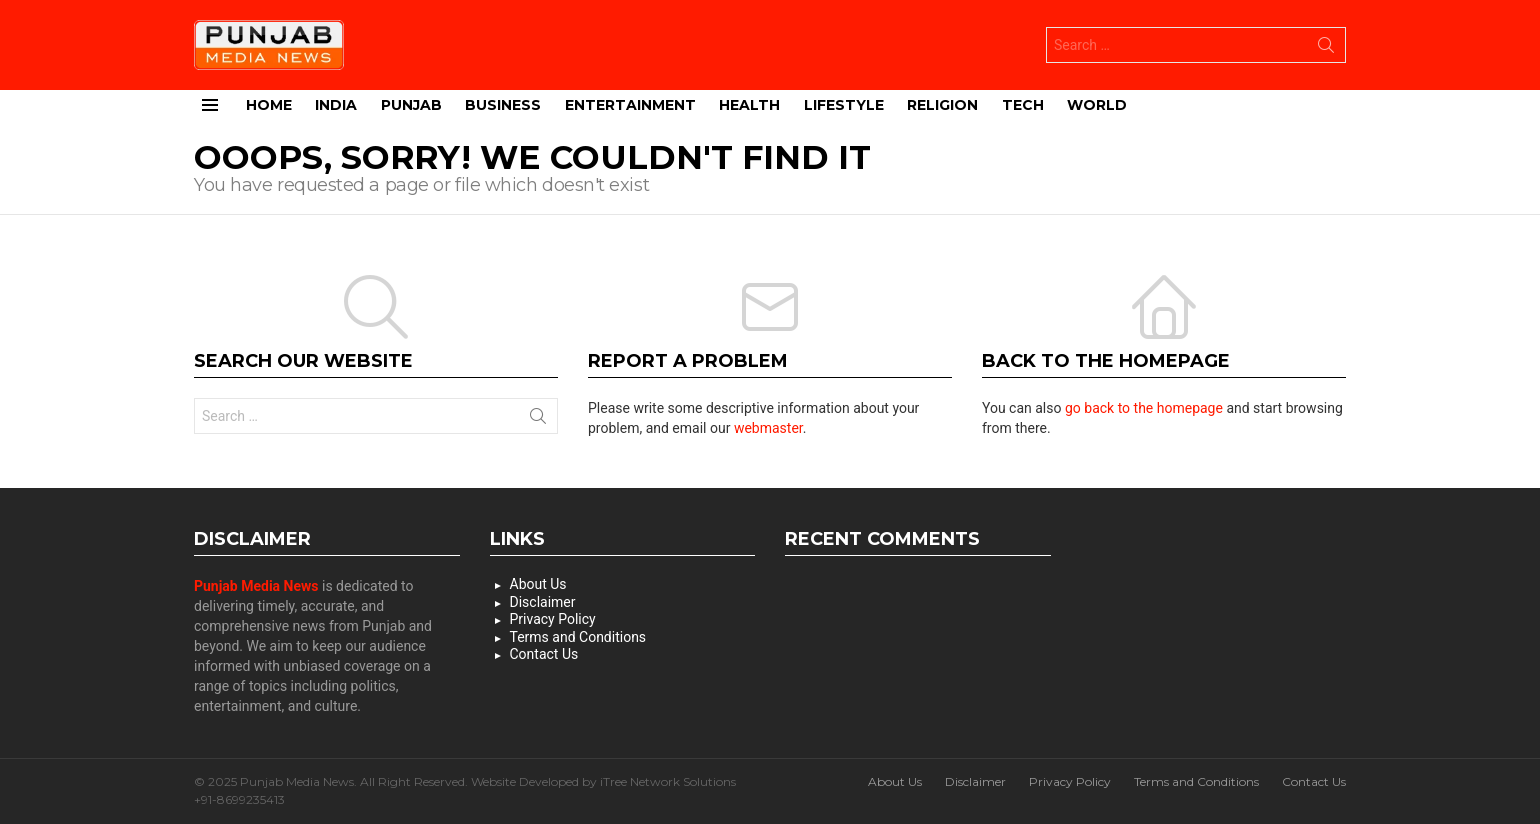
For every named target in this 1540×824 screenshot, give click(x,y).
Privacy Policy (553, 619)
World (1097, 105)
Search (1326, 49)
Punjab (411, 105)
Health (749, 105)
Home (269, 105)
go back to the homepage (1144, 408)
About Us (538, 584)
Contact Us (544, 654)
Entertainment (630, 105)
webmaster (768, 428)
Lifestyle (844, 105)
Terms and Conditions (578, 637)
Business (503, 105)
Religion (942, 105)
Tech (1023, 105)
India (336, 105)
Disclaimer (543, 602)
